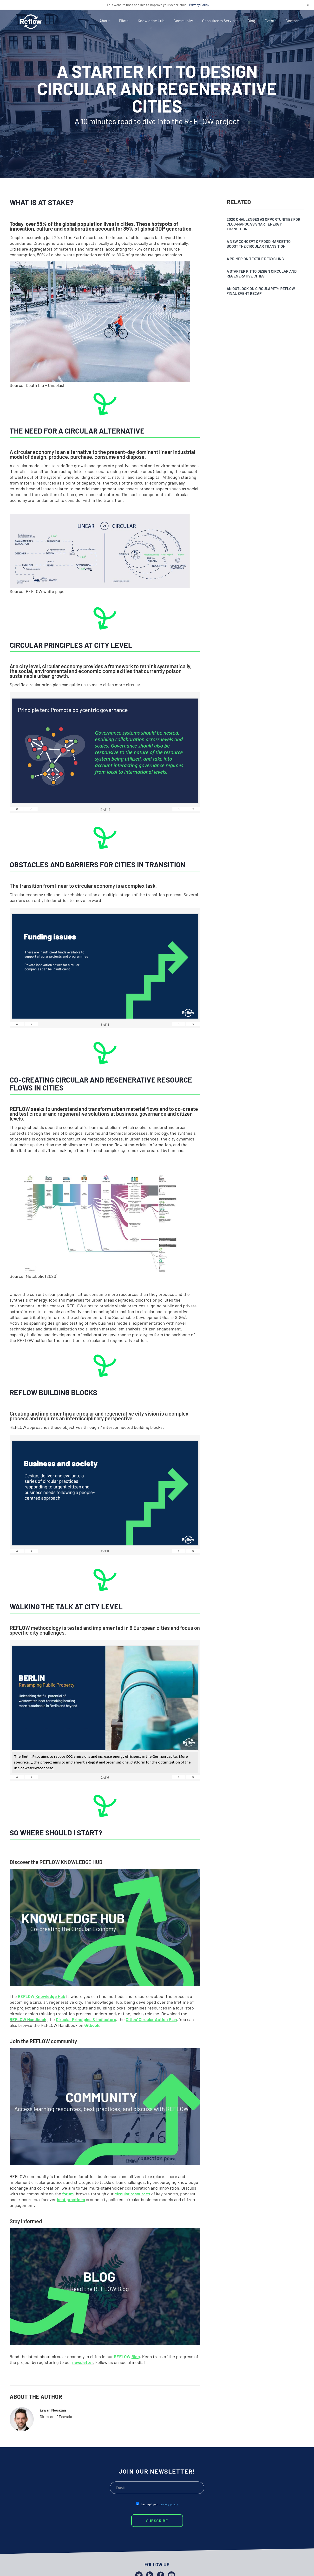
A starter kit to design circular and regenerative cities (262, 273)
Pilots (124, 20)
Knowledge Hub (151, 20)
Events (270, 20)
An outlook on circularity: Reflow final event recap (261, 291)
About (104, 20)
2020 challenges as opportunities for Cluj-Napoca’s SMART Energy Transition (263, 224)
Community (183, 20)
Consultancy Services (220, 20)
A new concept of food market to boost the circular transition (259, 243)
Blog (251, 20)
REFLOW (41, 1996)
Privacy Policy (199, 5)
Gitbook (91, 2025)
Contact (292, 20)
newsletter (82, 2362)
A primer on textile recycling (255, 258)
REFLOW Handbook (28, 2019)
